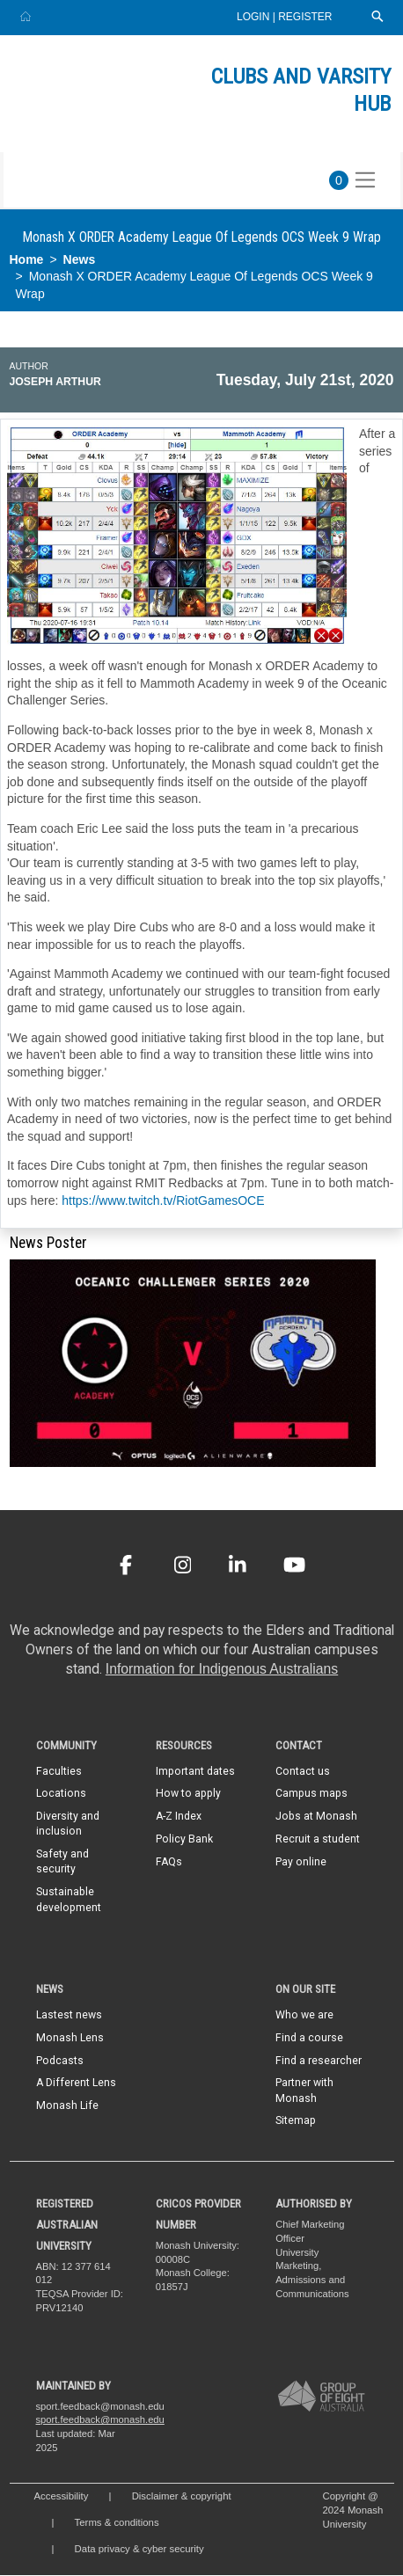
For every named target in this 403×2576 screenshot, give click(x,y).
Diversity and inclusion (67, 1824)
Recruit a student (317, 1840)
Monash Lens (70, 2038)
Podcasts (60, 2060)
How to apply (188, 1794)
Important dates (195, 1771)
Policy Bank (184, 1840)
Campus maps (311, 1794)
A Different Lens (76, 2083)
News (79, 259)
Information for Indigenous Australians (222, 1668)
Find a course (309, 2038)
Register (305, 17)
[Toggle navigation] (365, 180)
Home (27, 259)
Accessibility (61, 2497)
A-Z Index (179, 1817)
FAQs (169, 1863)
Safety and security (62, 1862)
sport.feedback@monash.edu (100, 2420)
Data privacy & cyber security (141, 2549)
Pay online (300, 1863)
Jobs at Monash (316, 1817)
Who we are (304, 2015)
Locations (61, 1794)
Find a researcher (318, 2060)
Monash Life (67, 2106)
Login (255, 17)
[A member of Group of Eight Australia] (321, 2396)
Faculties (59, 1771)
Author (29, 366)
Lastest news (69, 2015)
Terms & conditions (117, 2523)
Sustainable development (68, 1900)
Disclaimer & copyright (181, 2497)
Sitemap (295, 2121)
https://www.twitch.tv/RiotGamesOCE (163, 1200)
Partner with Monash (304, 2091)
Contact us (302, 1771)
